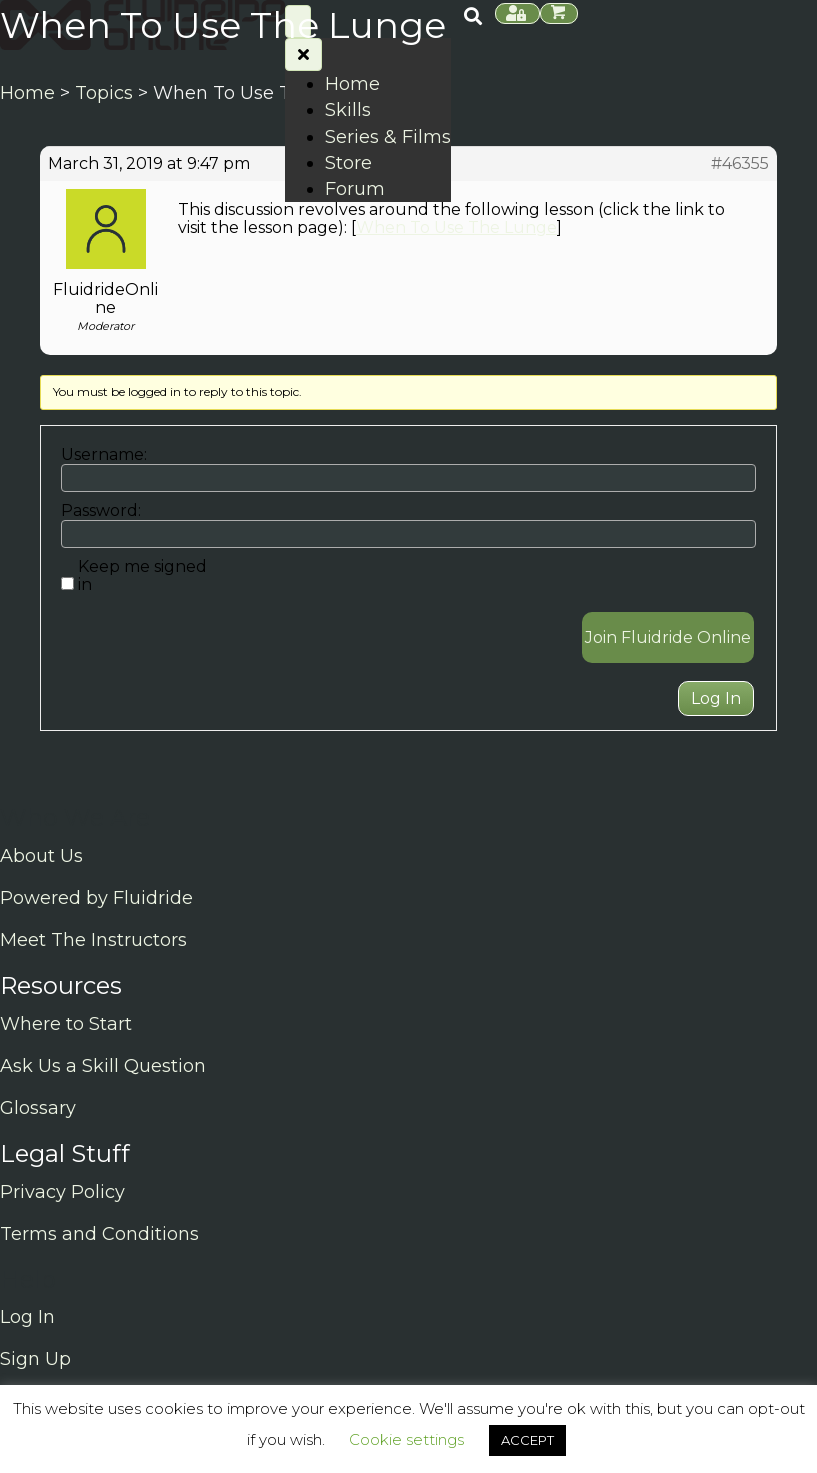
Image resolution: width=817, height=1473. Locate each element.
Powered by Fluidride (96, 898)
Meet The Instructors (93, 940)
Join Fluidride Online (668, 637)
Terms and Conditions (99, 1234)
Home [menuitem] (352, 84)
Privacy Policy (62, 1192)
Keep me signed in (142, 576)
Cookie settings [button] (406, 1439)
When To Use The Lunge (456, 227)
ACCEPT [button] (527, 1440)
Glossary (38, 1108)
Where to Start (66, 1024)
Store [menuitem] (348, 163)
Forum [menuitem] (355, 189)
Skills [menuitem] (348, 110)
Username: (104, 455)
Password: (101, 511)
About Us (41, 856)
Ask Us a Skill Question (103, 1066)
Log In (716, 698)
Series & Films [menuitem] (388, 137)
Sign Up (35, 1359)
